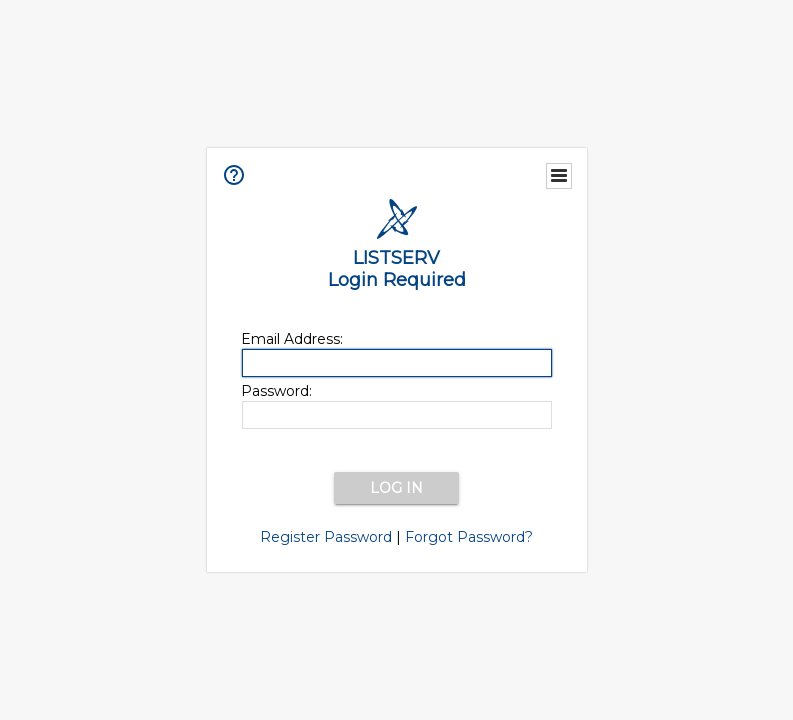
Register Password (326, 537)
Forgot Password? (469, 537)
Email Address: (292, 339)
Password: (276, 391)
